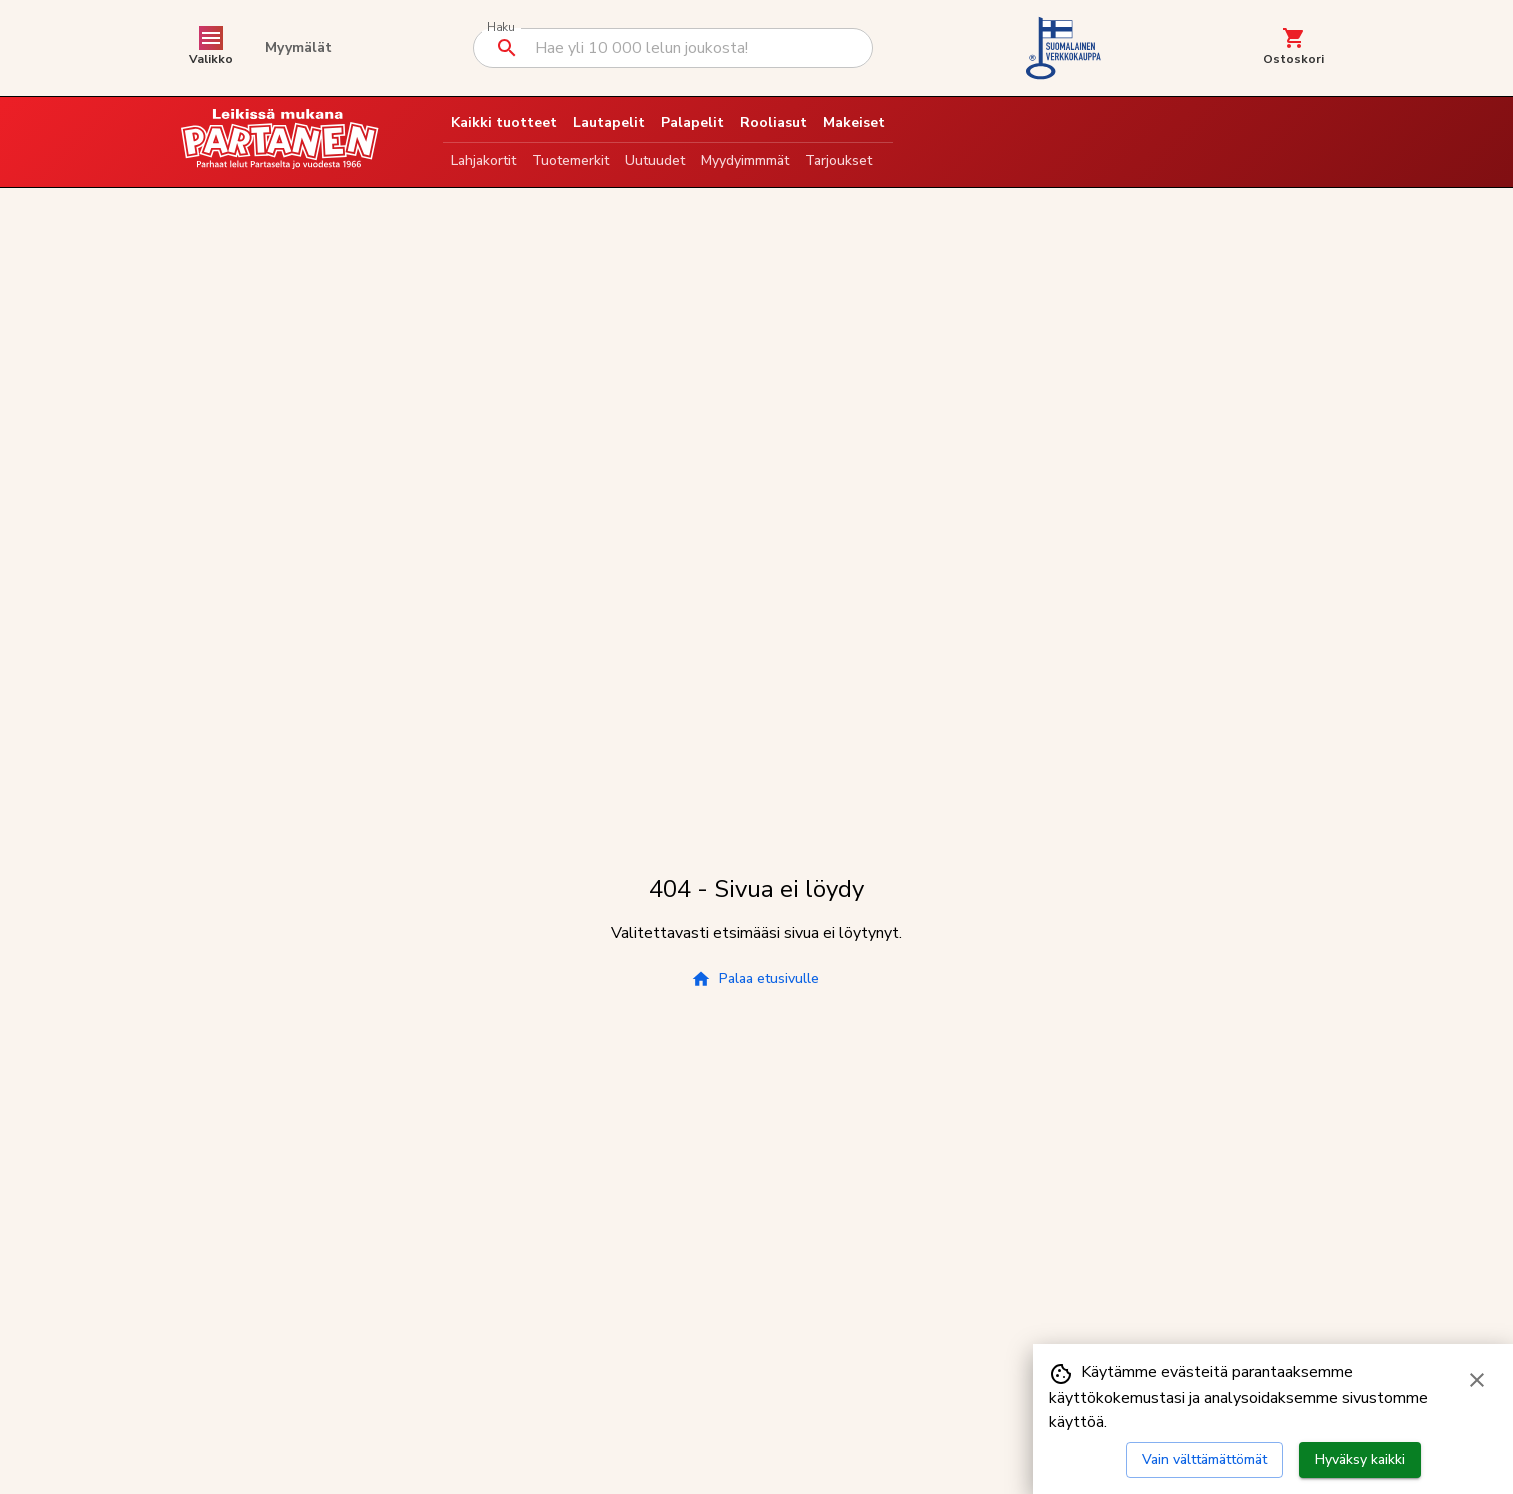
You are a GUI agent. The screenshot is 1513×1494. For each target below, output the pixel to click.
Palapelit (692, 122)
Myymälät (298, 47)
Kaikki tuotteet (504, 122)
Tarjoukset (838, 160)
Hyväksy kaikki (1360, 1459)
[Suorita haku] (507, 48)
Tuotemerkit (570, 160)
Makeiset (854, 122)
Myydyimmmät (745, 160)
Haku (500, 27)
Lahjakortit (483, 160)
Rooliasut (773, 122)
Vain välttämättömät (1204, 1459)
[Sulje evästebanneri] (1477, 1380)
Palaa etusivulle (755, 979)
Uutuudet (655, 160)
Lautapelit (609, 122)
